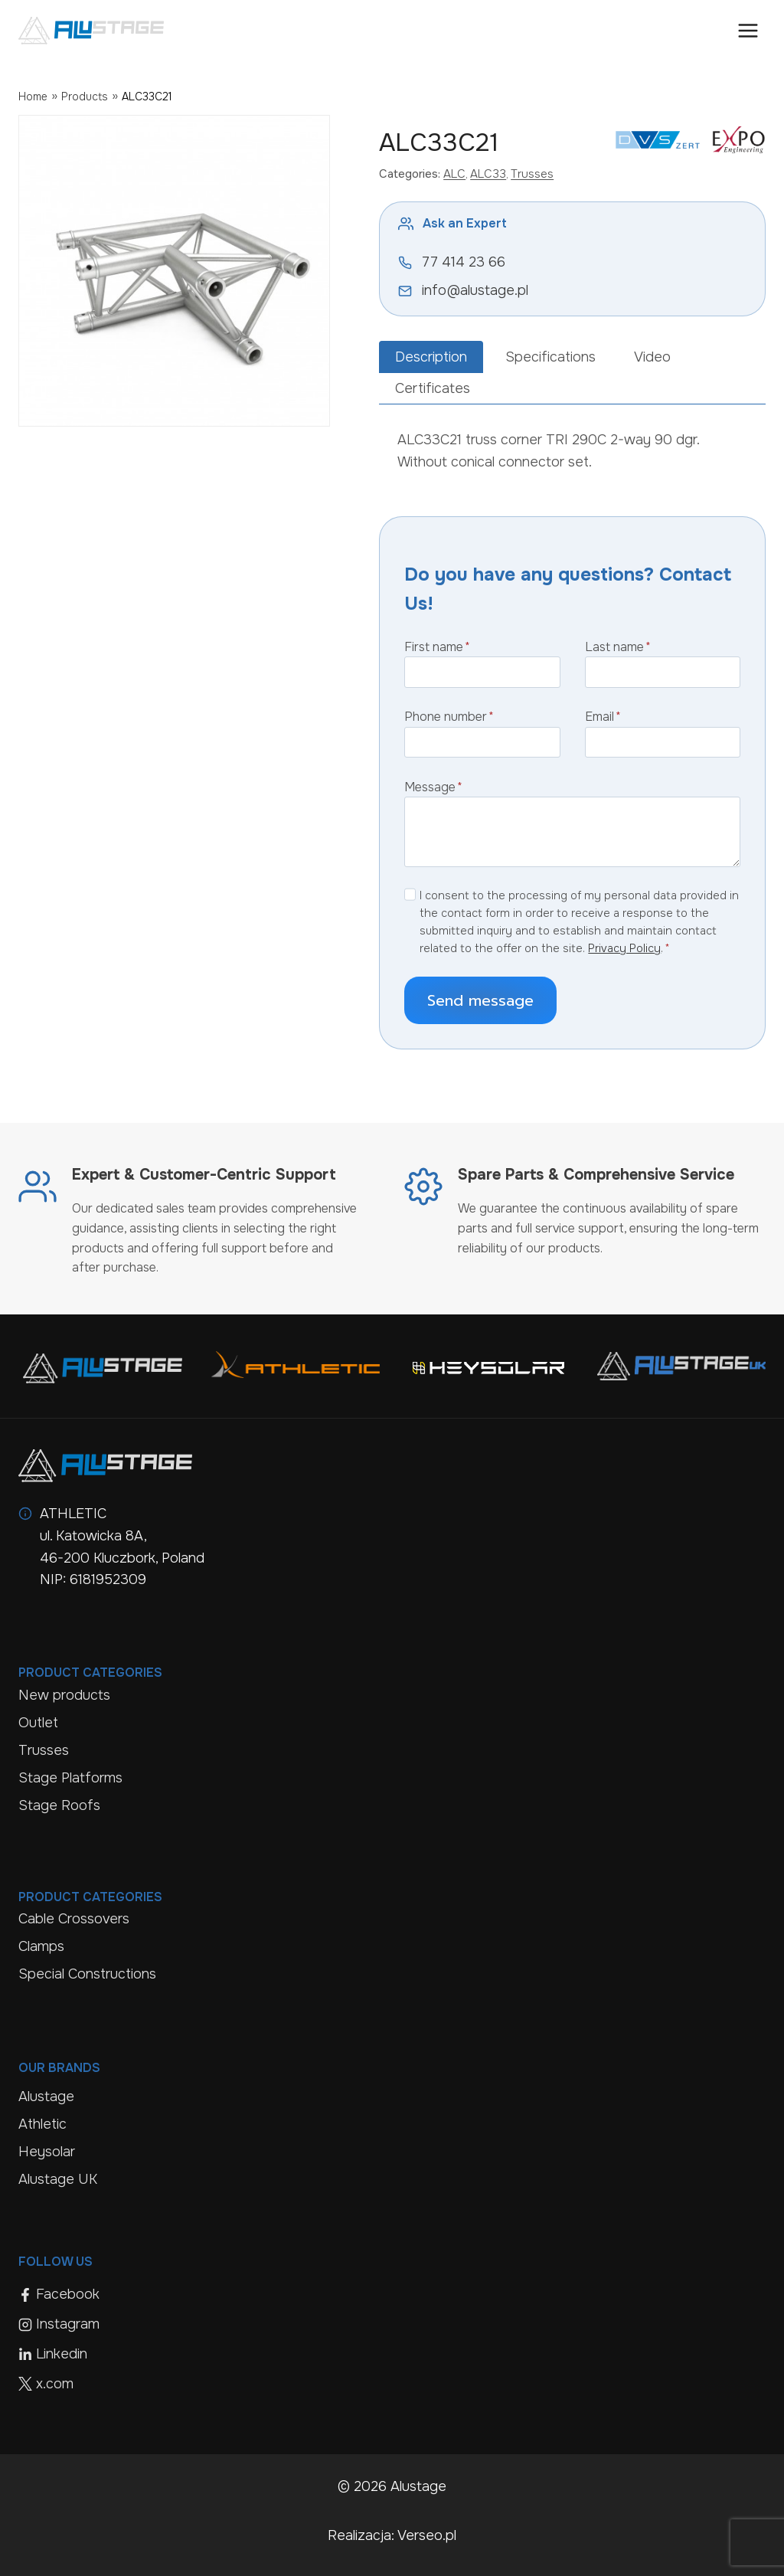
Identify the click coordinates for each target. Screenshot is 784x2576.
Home (32, 96)
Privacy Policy (624, 948)
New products (64, 1695)
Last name (618, 647)
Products (84, 96)
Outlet (38, 1722)
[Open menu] (748, 30)
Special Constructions (87, 1974)
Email (603, 717)
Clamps (41, 1946)
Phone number (449, 717)
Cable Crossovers (73, 1918)
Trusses (532, 174)
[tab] (431, 357)
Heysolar (46, 2151)
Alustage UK (57, 2179)
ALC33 (488, 174)
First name (437, 647)
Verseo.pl (426, 2535)
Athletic (42, 2124)
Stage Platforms (70, 1777)
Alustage (46, 2096)
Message (433, 787)
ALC (454, 174)
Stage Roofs (59, 1805)
